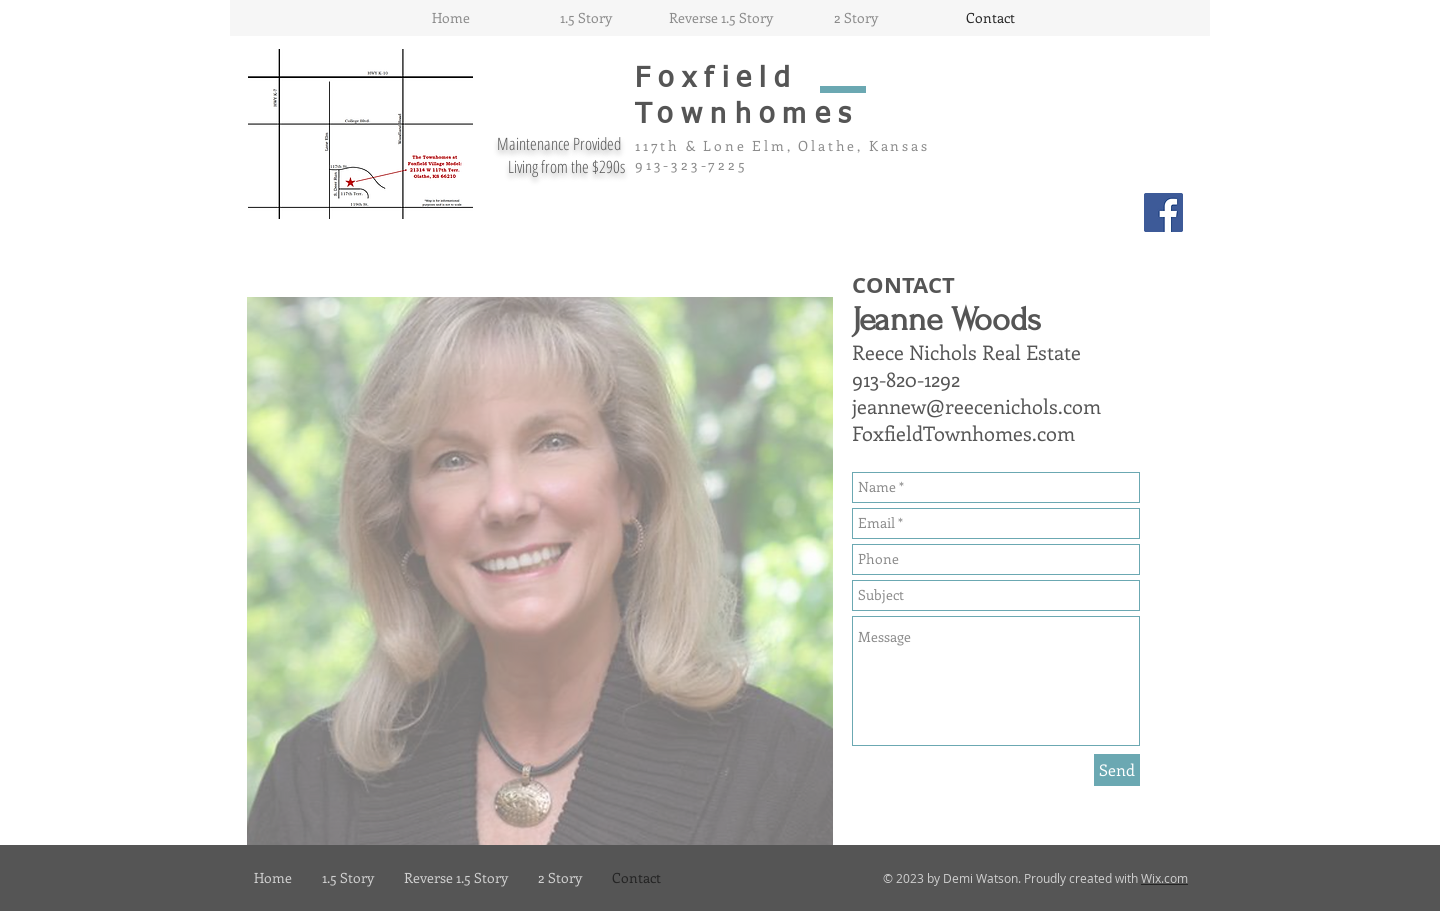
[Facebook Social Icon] (1163, 212)
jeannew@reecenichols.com (976, 405)
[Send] (1117, 770)
